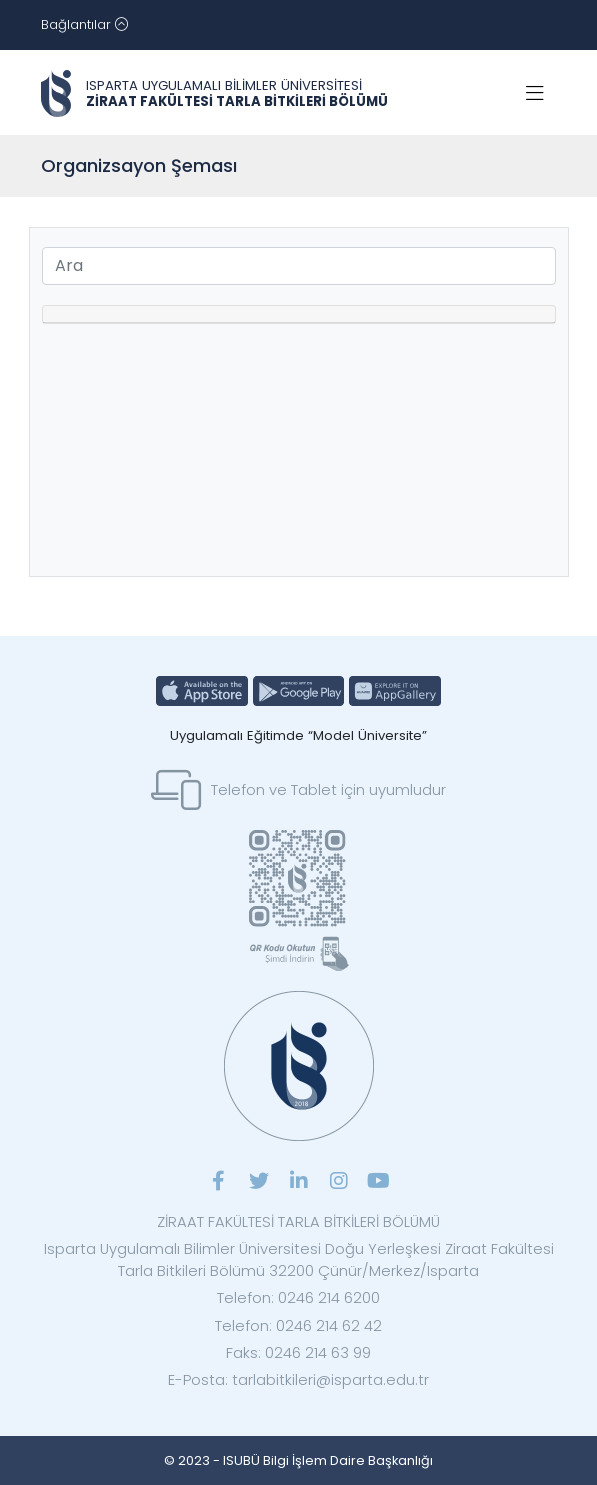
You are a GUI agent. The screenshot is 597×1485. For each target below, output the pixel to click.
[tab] (299, 314)
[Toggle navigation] (84, 25)
